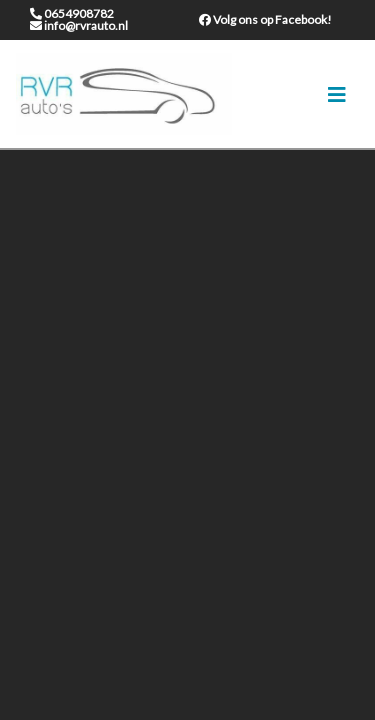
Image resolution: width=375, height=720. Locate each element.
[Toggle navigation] (337, 94)
